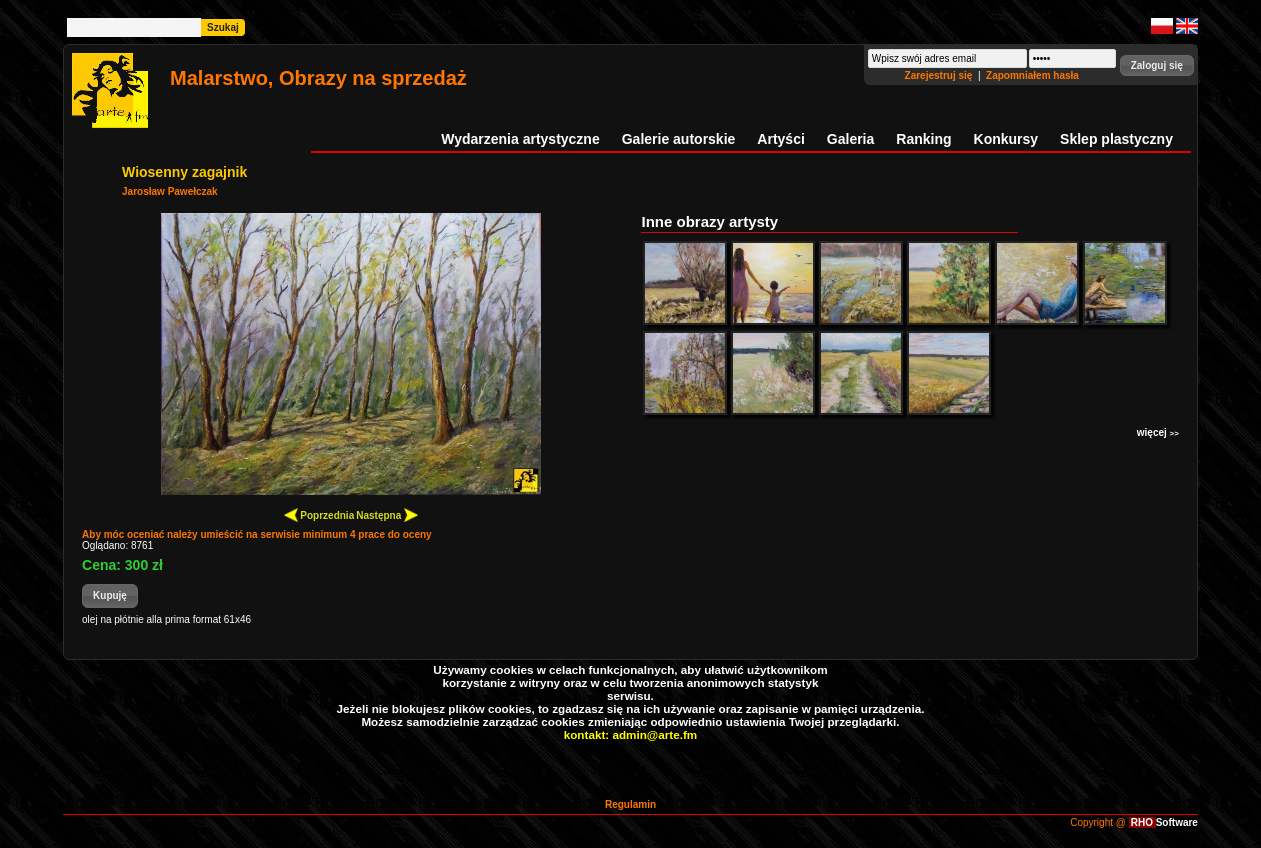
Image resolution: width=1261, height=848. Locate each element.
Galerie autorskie (679, 139)
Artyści (780, 139)
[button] (1157, 65)
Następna (387, 514)
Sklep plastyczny (1116, 139)
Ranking (923, 139)
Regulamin (630, 804)
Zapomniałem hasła (1032, 75)
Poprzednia (319, 514)
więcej (1158, 432)
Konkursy (1006, 139)
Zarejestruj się (940, 75)
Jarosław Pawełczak (170, 191)
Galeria (850, 139)
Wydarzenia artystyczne (520, 139)
